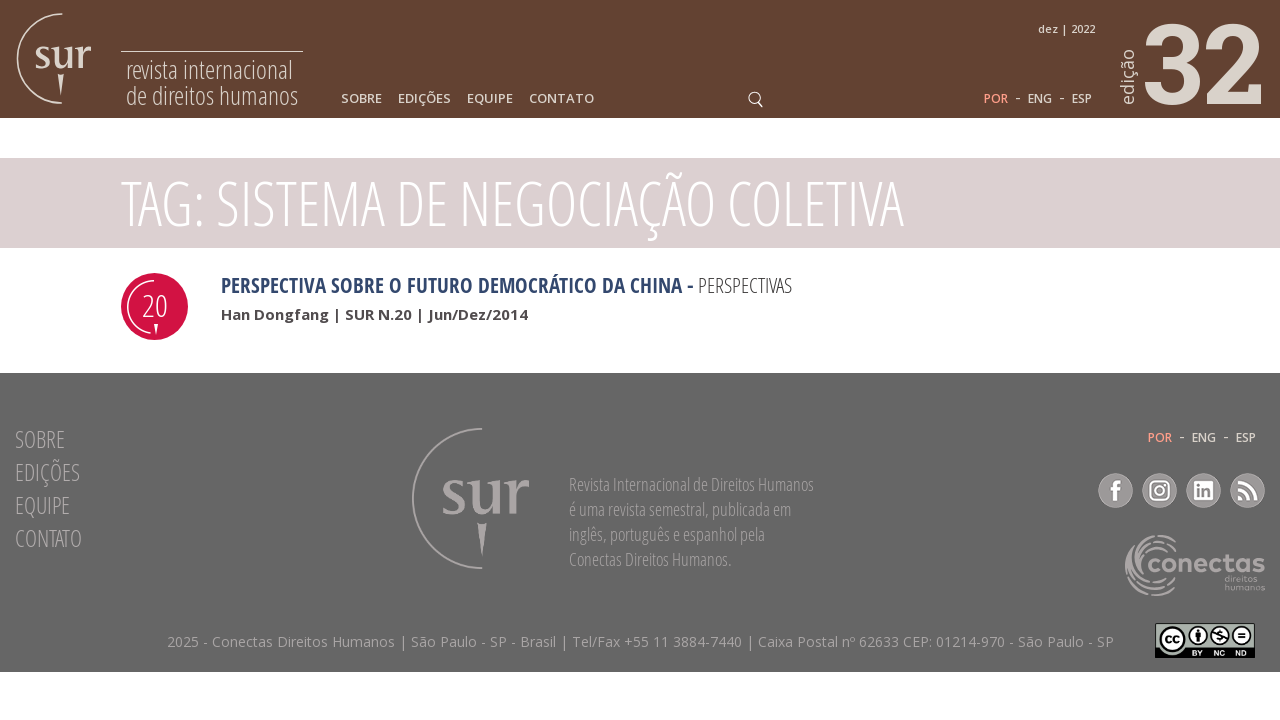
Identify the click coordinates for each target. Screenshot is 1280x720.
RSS (1247, 490)
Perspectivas (745, 285)
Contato (561, 98)
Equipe (490, 98)
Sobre (361, 98)
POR (996, 99)
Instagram (1159, 490)
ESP (1082, 99)
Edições (424, 98)
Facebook (1115, 490)
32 (1193, 61)
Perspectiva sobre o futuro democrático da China (451, 285)
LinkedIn (1203, 490)
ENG (1040, 99)
